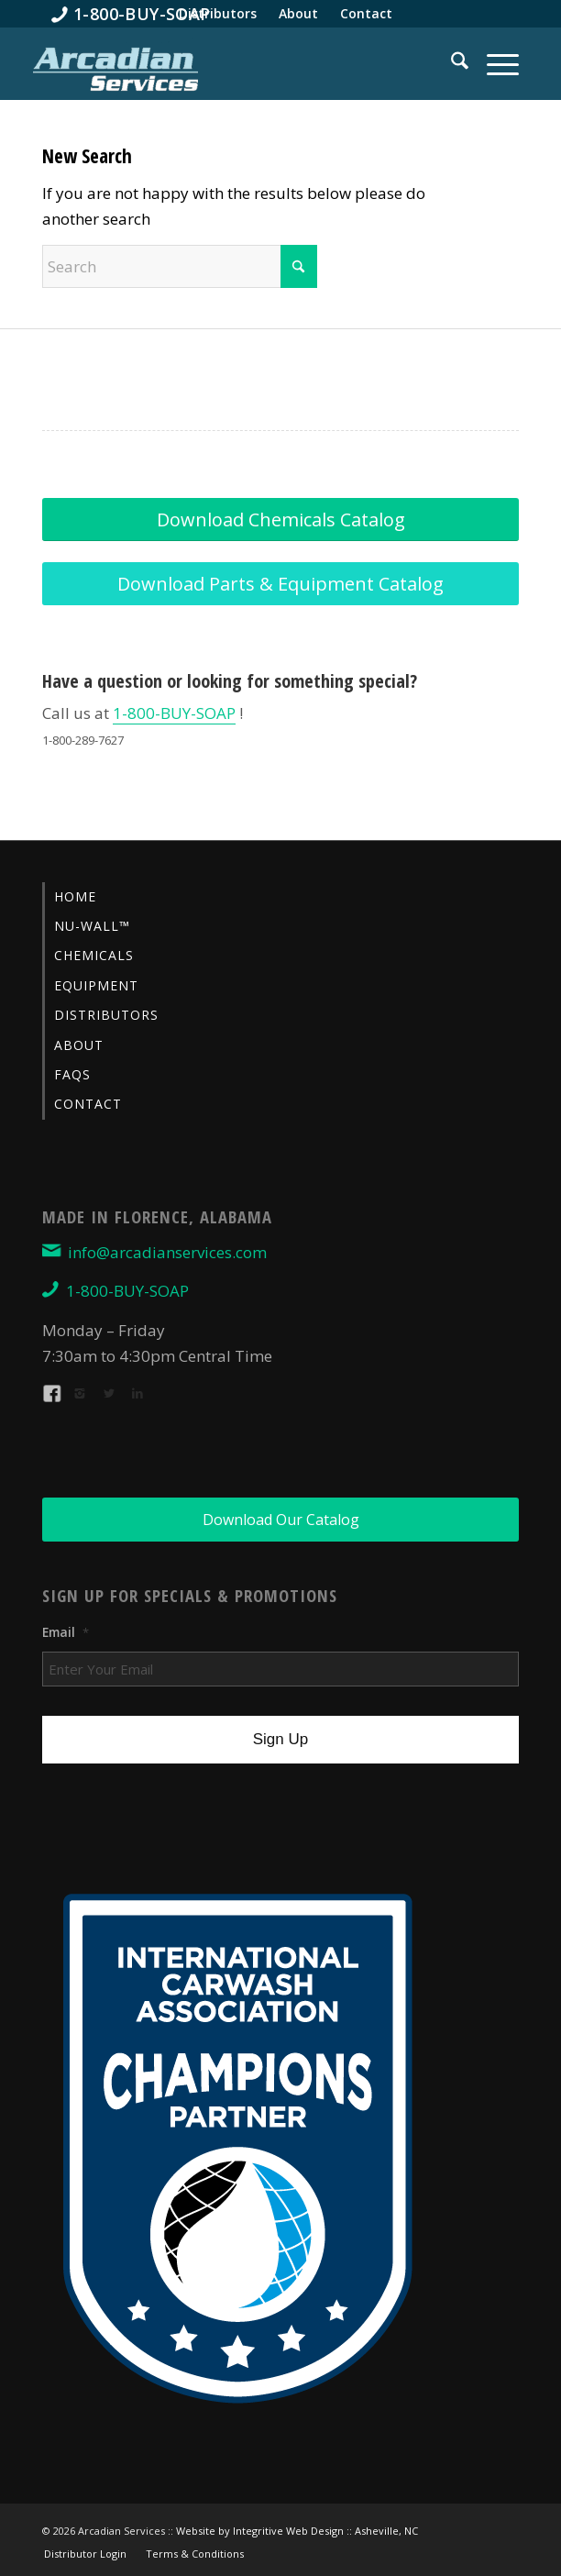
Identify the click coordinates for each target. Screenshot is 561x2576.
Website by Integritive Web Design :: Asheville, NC (297, 2530)
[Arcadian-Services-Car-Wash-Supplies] (115, 68)
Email (65, 1632)
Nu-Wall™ (92, 925)
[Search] (450, 63)
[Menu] (493, 63)
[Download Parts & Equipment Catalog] (280, 583)
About (79, 1045)
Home (75, 896)
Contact (88, 1103)
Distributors (106, 1014)
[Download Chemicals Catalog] (280, 519)
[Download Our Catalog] (280, 1520)
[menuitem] (131, 14)
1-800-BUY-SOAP (174, 713)
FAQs (72, 1074)
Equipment (96, 985)
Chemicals (94, 955)
